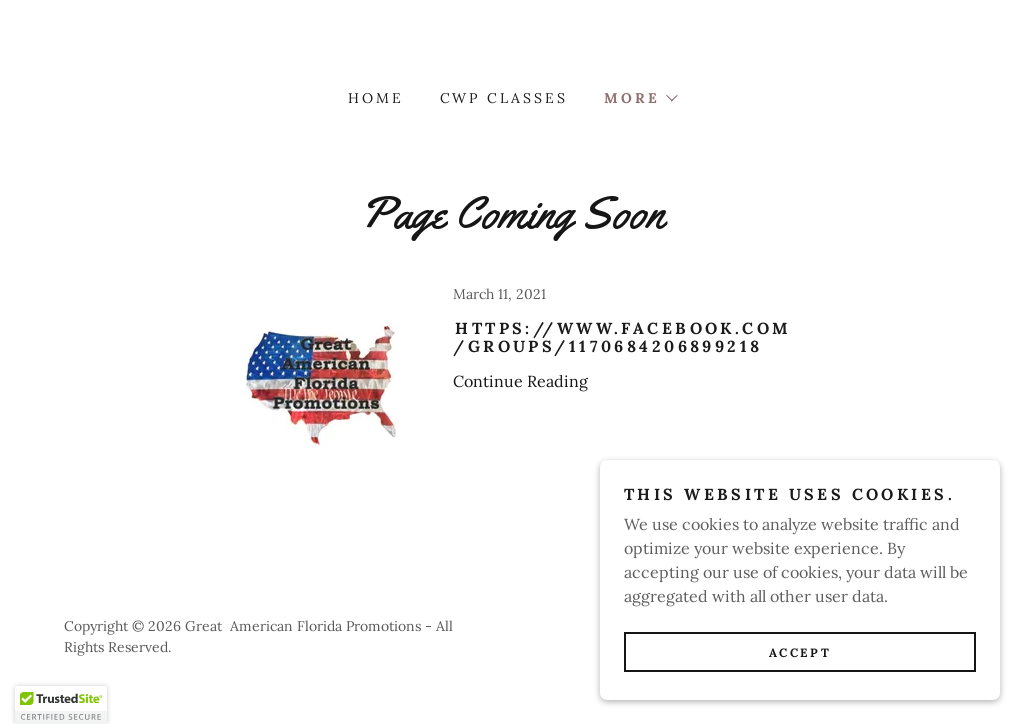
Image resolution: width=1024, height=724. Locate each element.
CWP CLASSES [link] (504, 98)
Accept (800, 652)
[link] (511, 405)
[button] (640, 98)
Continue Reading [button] (520, 381)
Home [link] (376, 98)
